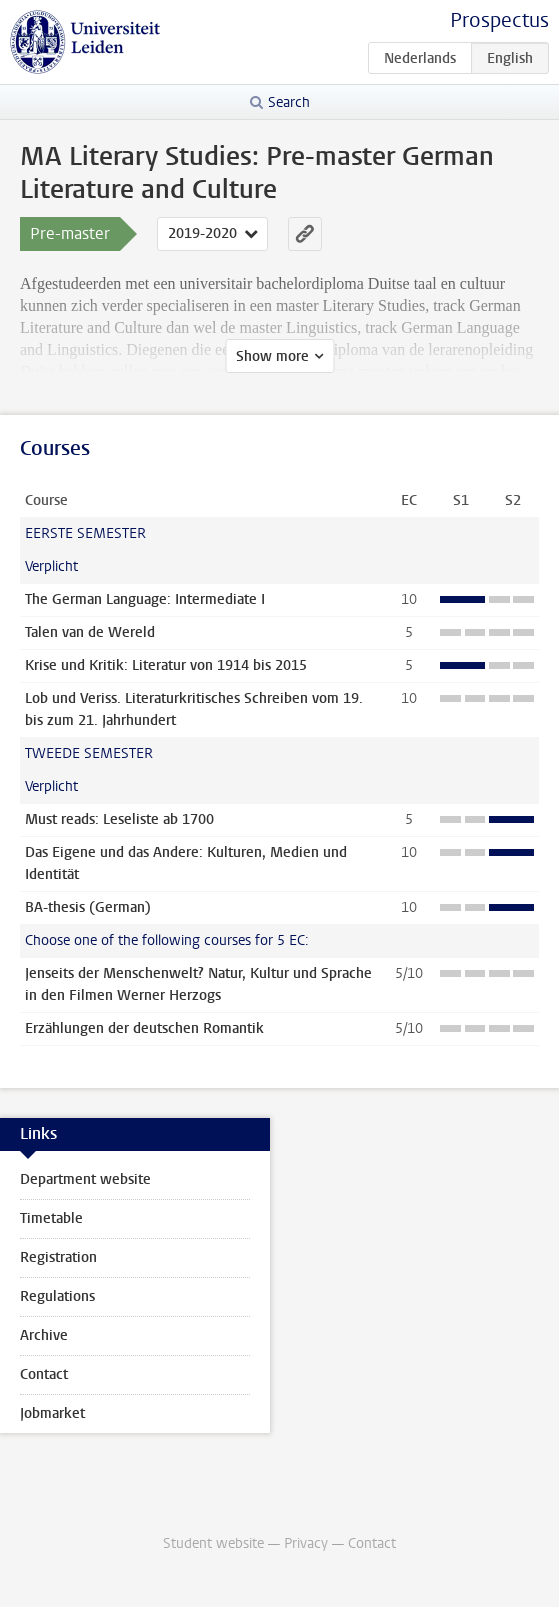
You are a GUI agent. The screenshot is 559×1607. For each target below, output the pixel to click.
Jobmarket (52, 1413)
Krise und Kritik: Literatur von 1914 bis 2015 (166, 665)
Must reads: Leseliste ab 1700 (119, 819)
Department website (85, 1179)
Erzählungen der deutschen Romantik (144, 1028)
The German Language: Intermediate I (145, 599)
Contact (44, 1374)
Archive (44, 1335)
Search (289, 102)
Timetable (51, 1218)
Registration (58, 1257)
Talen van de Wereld (90, 632)
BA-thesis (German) (88, 907)
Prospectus (499, 20)
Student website (213, 1543)
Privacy (306, 1543)
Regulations (57, 1296)
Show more (272, 356)
